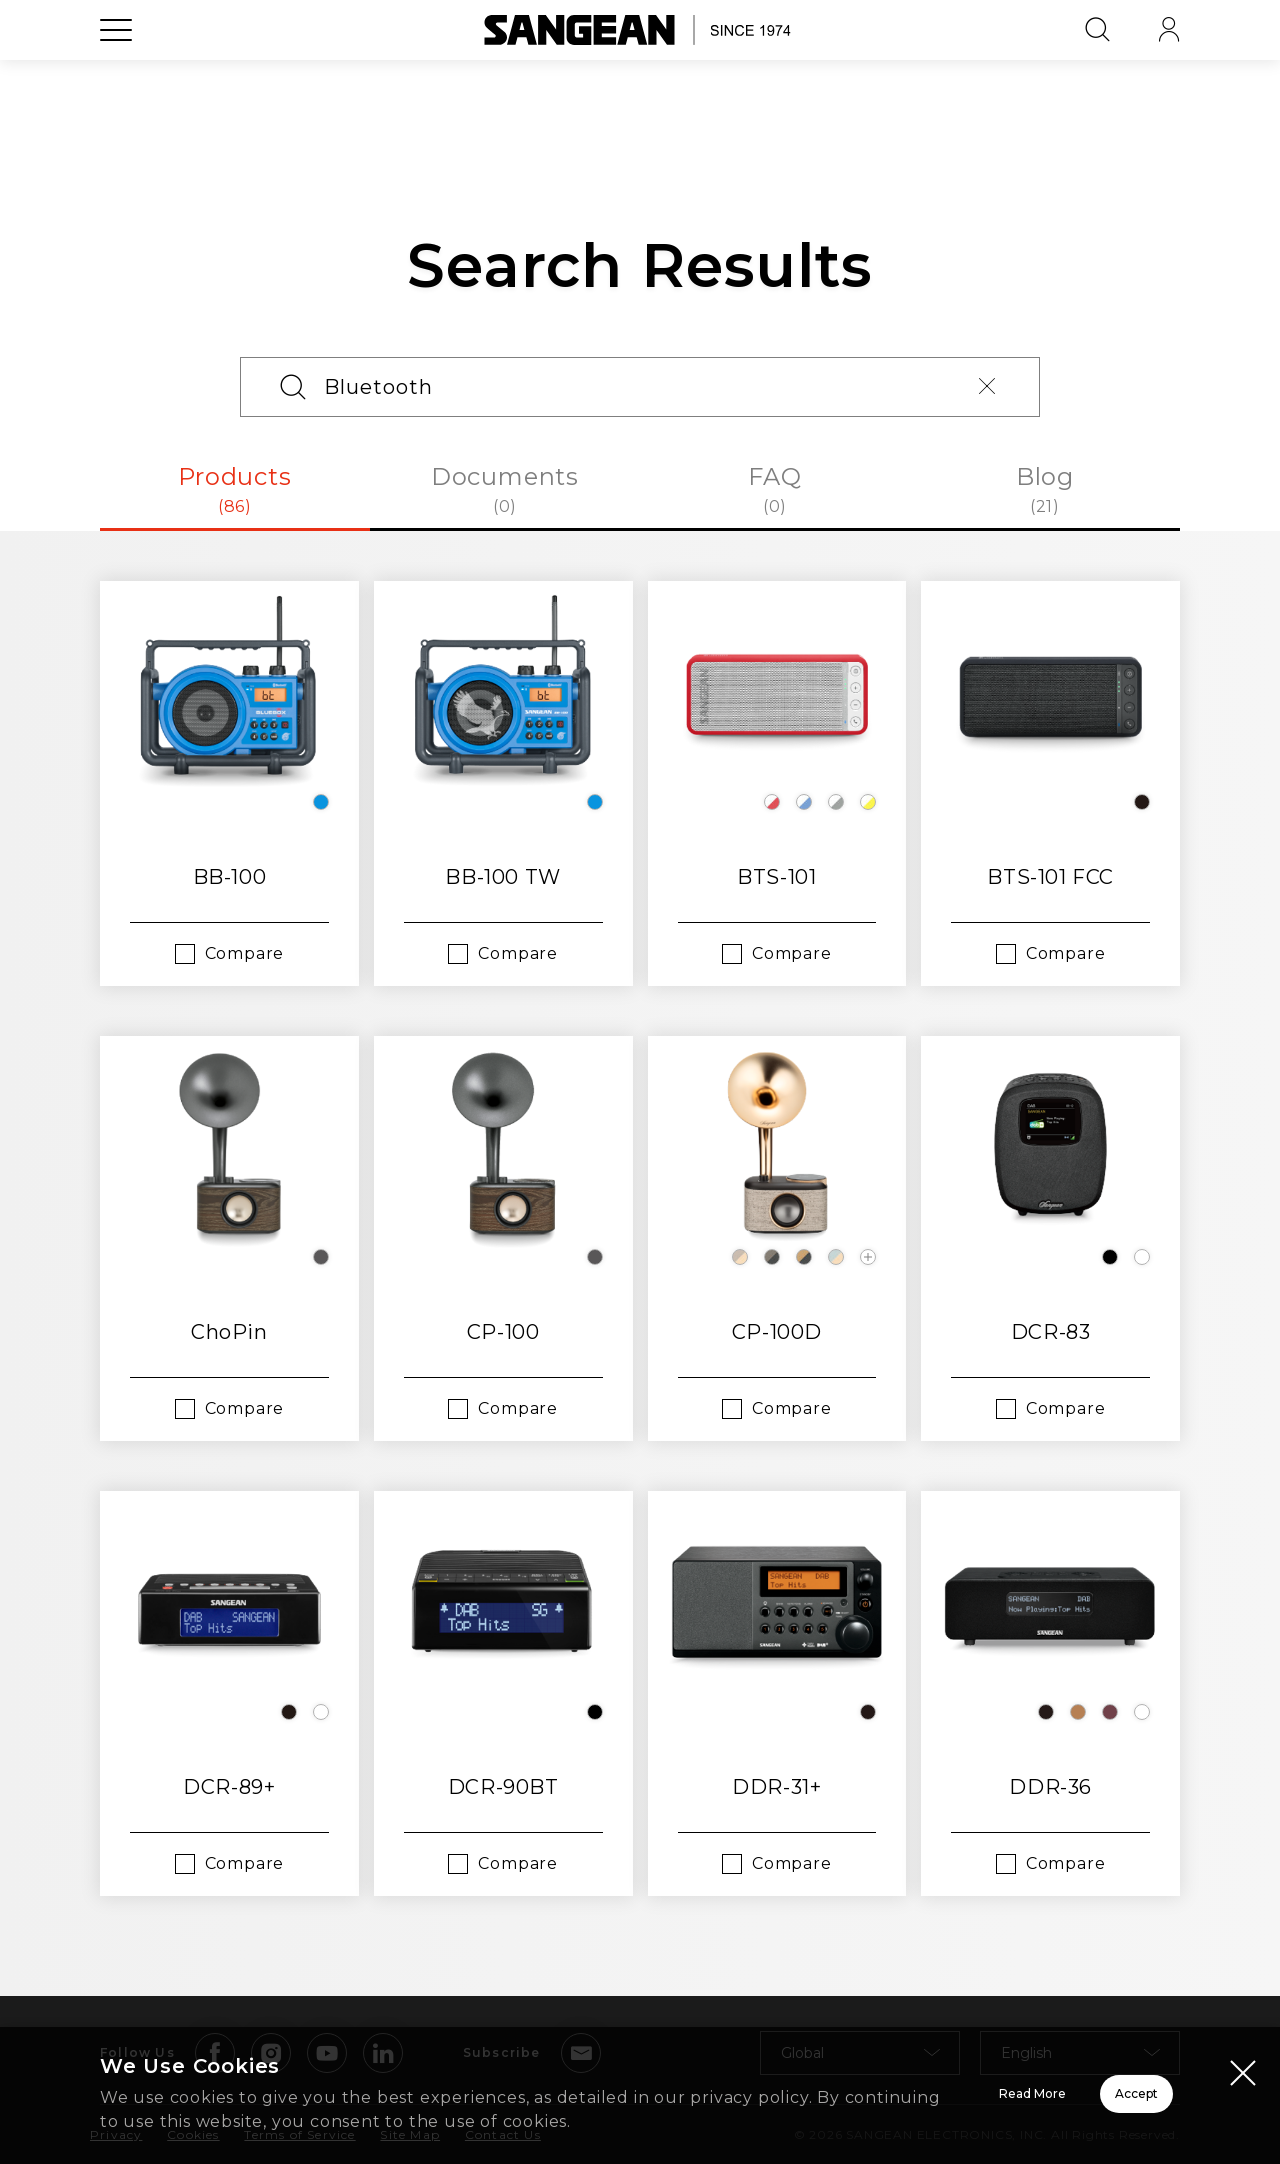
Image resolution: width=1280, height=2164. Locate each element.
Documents (505, 490)
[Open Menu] (116, 75)
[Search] (640, 387)
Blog (1045, 490)
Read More (780, 2082)
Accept (1065, 2082)
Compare (245, 953)
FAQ (775, 490)
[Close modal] (1243, 2048)
